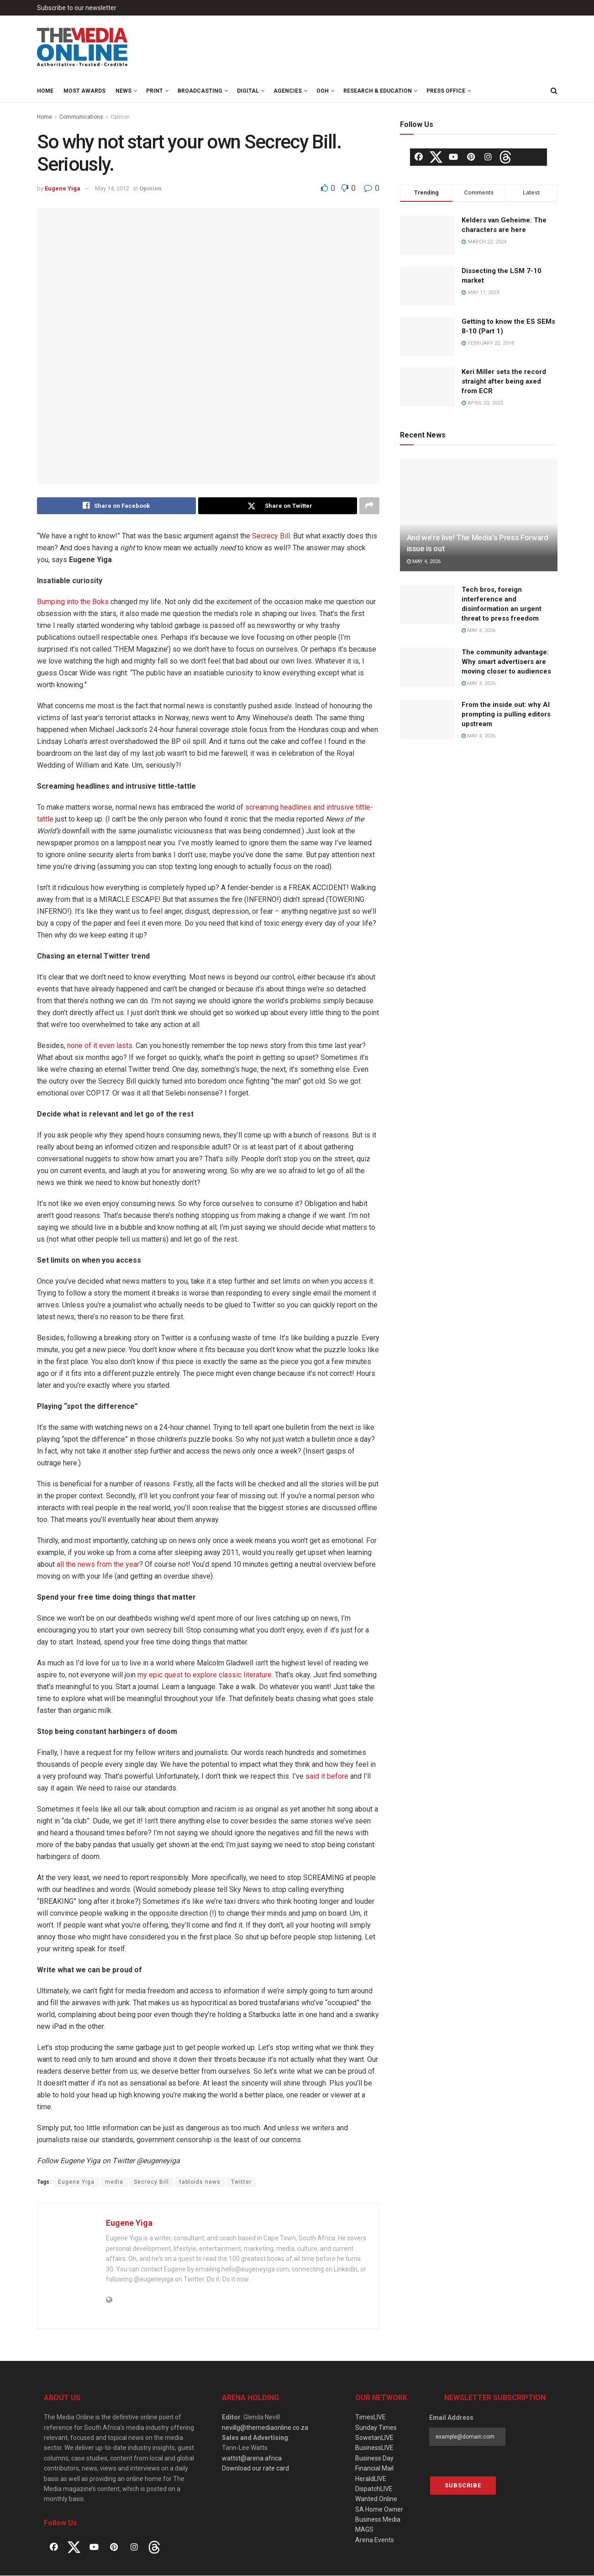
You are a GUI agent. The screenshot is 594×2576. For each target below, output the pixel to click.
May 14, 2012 (112, 188)
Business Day (374, 2458)
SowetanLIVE (374, 2437)
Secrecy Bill (271, 536)
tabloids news (200, 2182)
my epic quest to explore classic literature (204, 1675)
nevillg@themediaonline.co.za (265, 2427)
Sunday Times (376, 2427)
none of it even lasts (99, 1046)
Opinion (120, 117)
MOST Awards (84, 91)
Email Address (451, 2418)
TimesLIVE (370, 2417)
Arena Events (374, 2540)
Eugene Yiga (62, 188)
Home (45, 91)
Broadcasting (200, 91)
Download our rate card (255, 2468)
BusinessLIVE (374, 2448)
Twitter (241, 2182)
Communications (81, 117)
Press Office (445, 91)
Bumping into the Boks (73, 602)
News (123, 91)
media (114, 2182)
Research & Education (377, 91)
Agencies (287, 91)
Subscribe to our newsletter (76, 7)
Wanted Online (376, 2499)
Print (154, 91)
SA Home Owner (379, 2509)
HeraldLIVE (370, 2478)
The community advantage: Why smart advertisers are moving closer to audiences (506, 661)
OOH (322, 91)
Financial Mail (374, 2468)
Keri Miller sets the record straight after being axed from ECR (504, 381)
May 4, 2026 (424, 561)
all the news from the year (98, 1564)
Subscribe (463, 2485)
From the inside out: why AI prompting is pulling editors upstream (506, 714)
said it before (326, 1776)
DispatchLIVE (374, 2488)
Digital (248, 91)
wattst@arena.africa (252, 2458)
